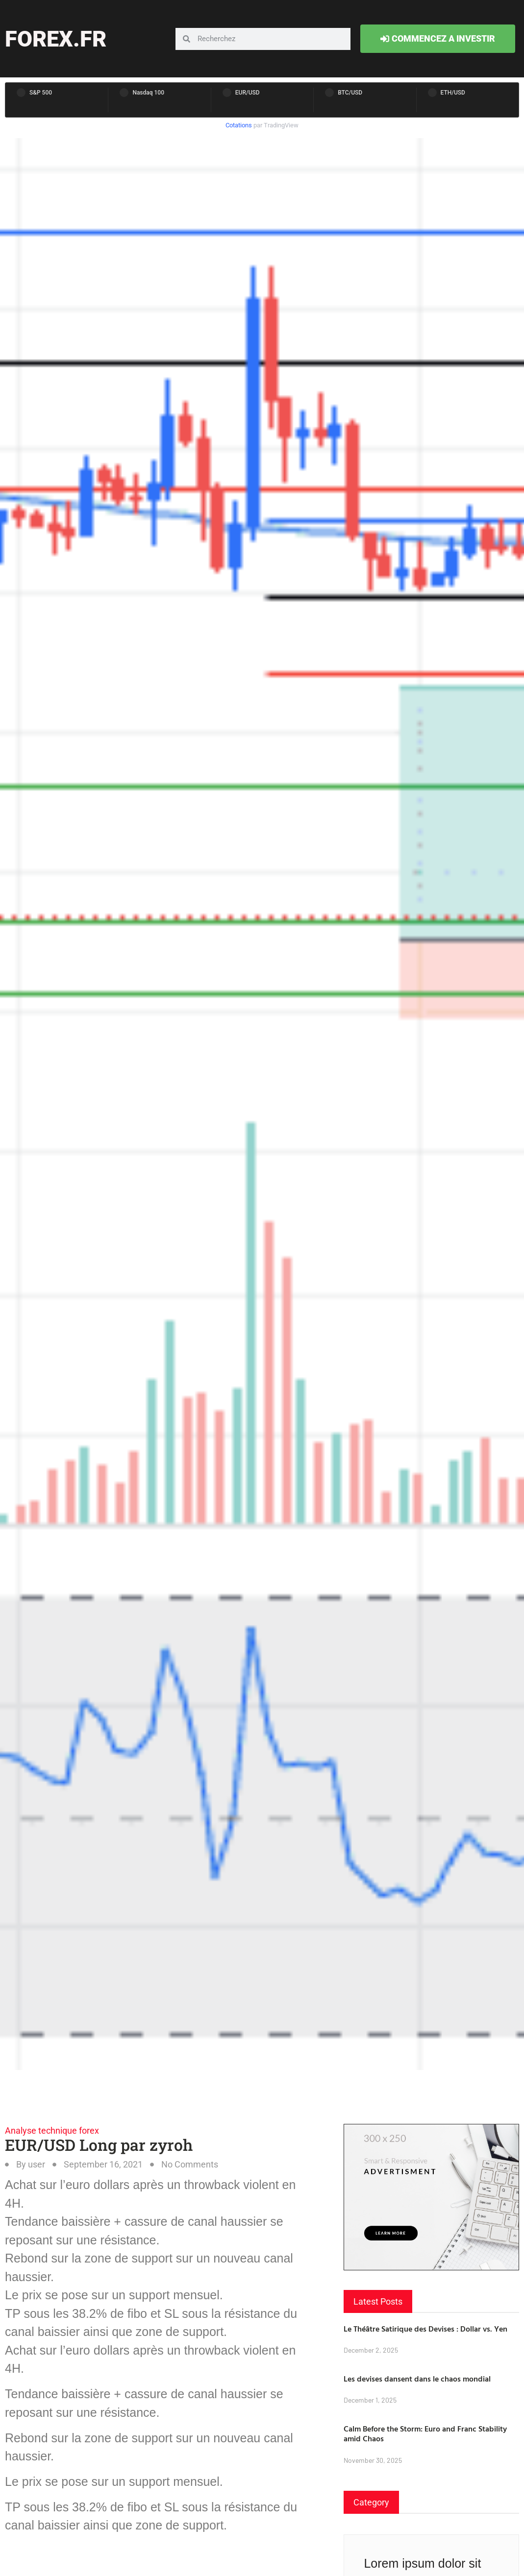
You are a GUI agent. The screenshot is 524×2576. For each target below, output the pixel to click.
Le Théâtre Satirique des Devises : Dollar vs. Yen (425, 2329)
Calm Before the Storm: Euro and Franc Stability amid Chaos (425, 2434)
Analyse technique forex (52, 2130)
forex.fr (55, 39)
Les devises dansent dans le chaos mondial (417, 2378)
